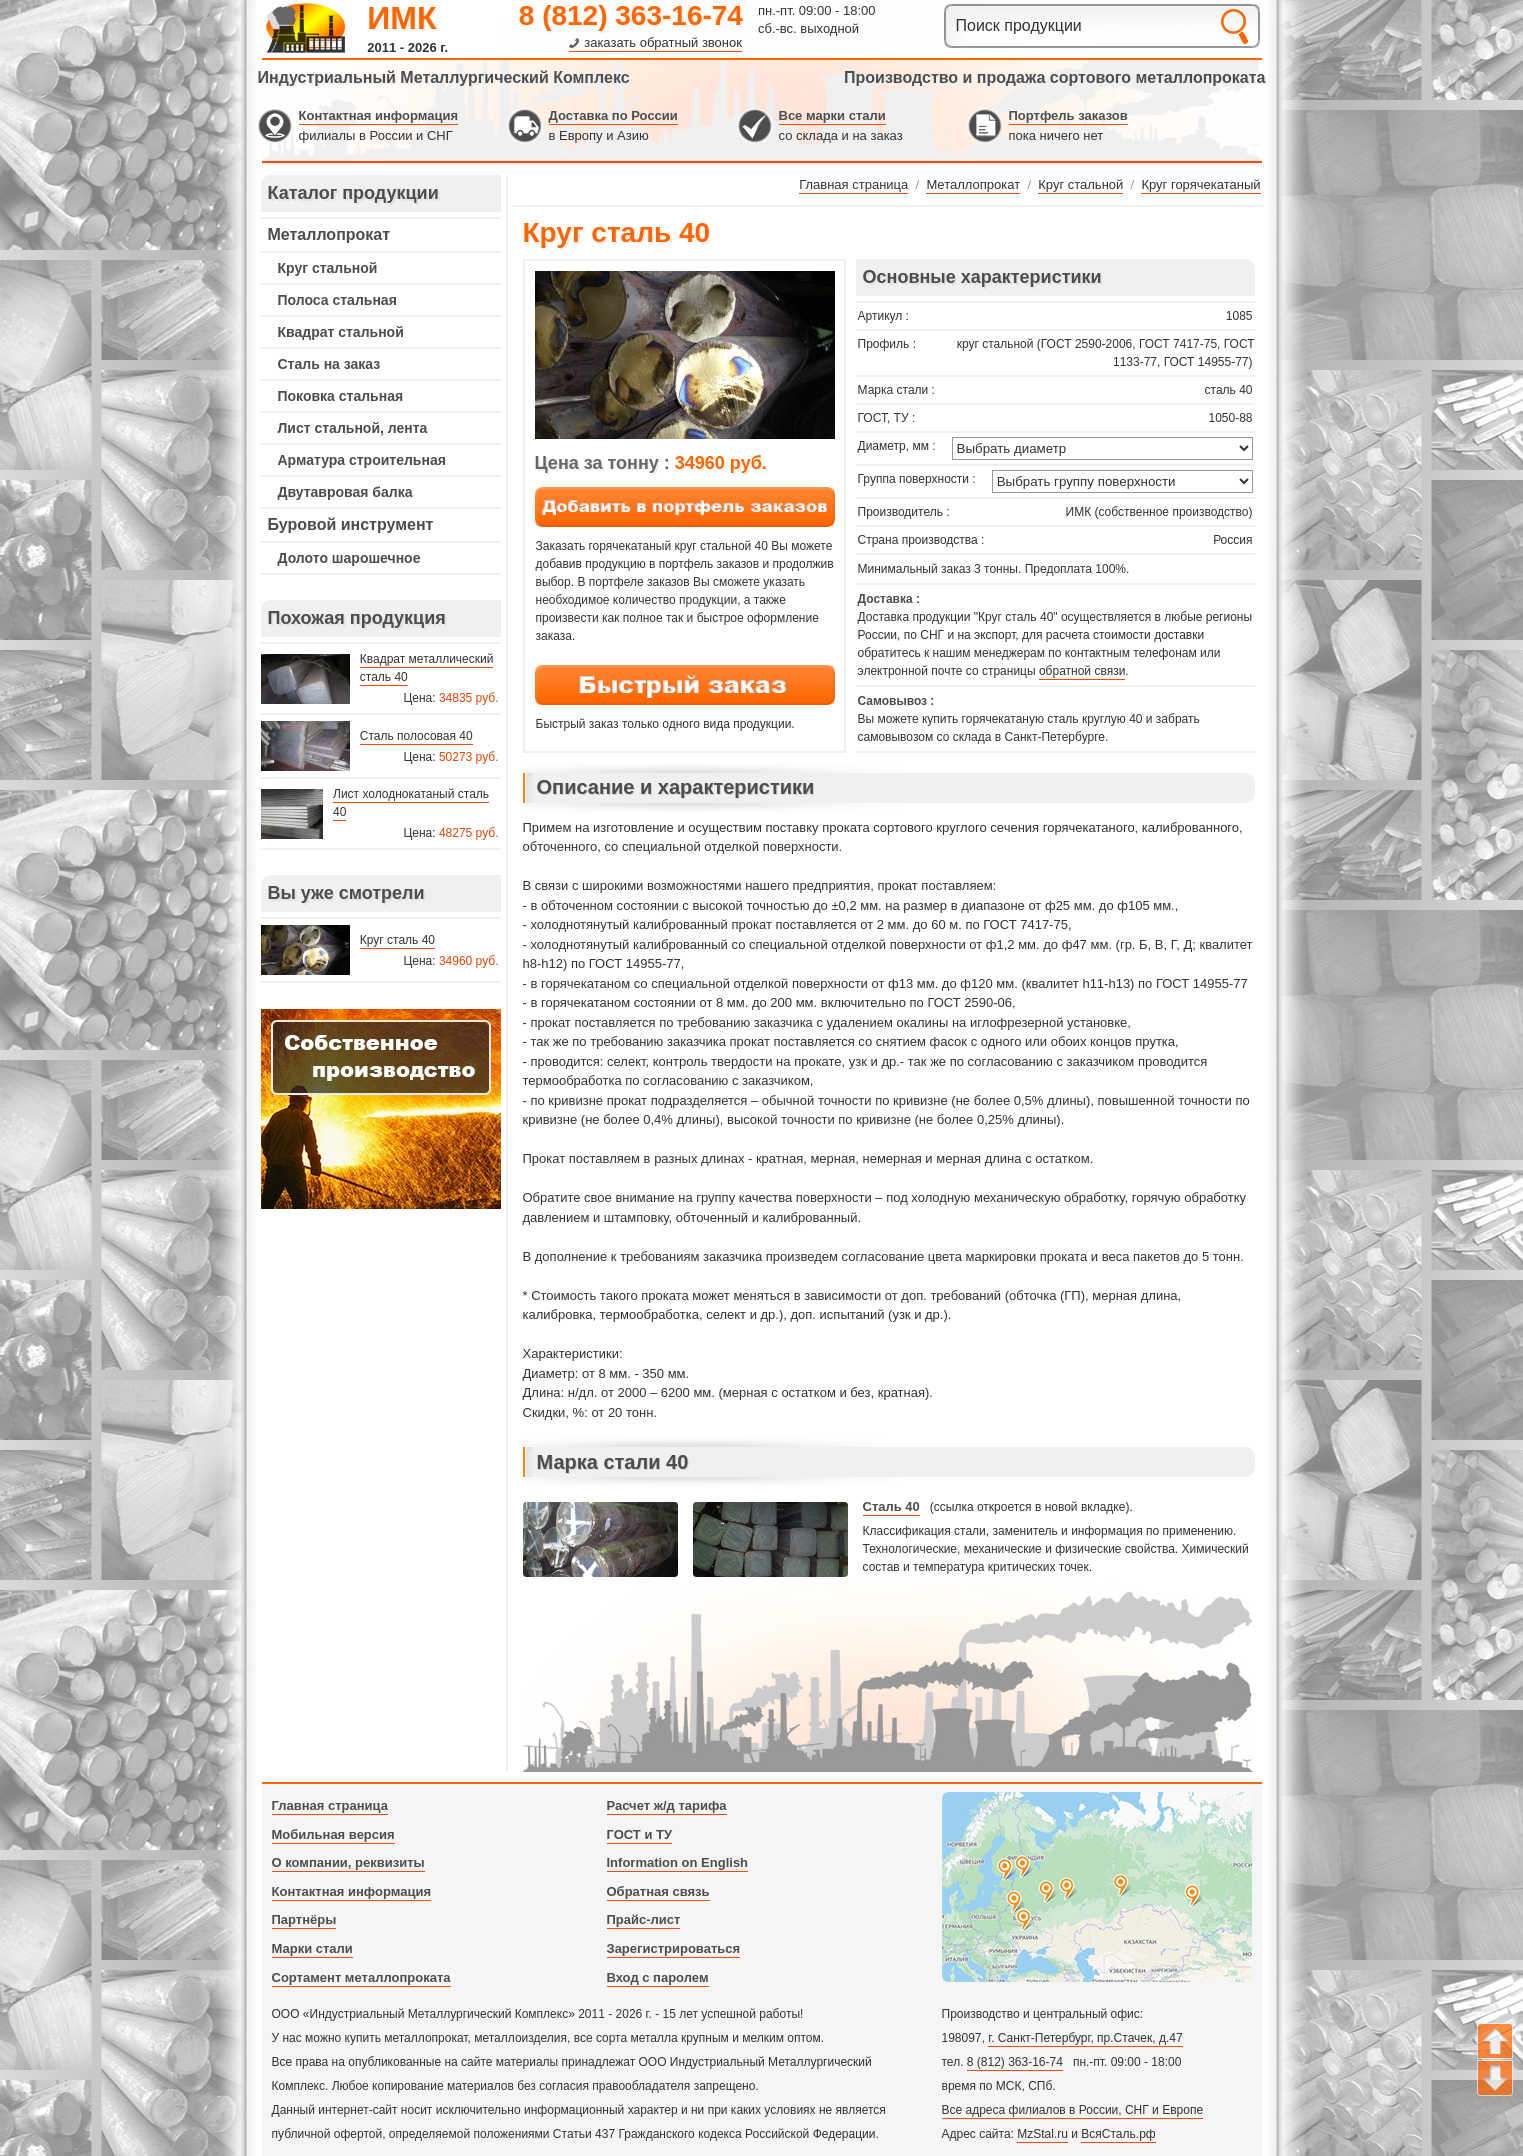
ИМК (401, 18)
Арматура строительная (362, 460)
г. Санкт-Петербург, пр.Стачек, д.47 (1085, 2038)
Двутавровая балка (345, 492)
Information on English (678, 1862)
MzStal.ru (1042, 2134)
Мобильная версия (333, 1834)
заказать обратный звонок (663, 42)
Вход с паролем (658, 1977)
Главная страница (330, 1805)
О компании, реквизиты (348, 1862)
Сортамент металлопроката (361, 1977)
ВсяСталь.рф (1118, 2134)
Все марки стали (832, 115)
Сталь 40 (891, 1506)
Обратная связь (658, 1891)
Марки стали (312, 1948)
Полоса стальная (337, 300)
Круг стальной (328, 268)
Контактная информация (378, 115)
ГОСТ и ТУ (640, 1834)
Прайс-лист (644, 1919)
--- (381, 1109)
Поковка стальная (341, 396)
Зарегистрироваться (674, 1948)
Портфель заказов (1068, 115)
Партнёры (304, 1919)
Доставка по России (613, 115)
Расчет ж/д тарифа (667, 1805)
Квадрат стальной (341, 332)
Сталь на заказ (329, 364)
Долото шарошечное (349, 558)
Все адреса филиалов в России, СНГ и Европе (1073, 2110)
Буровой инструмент (351, 524)
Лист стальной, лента (353, 428)
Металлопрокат (329, 234)
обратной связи (1082, 671)
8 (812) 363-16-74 (631, 15)
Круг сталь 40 (397, 940)
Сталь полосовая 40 (416, 736)
